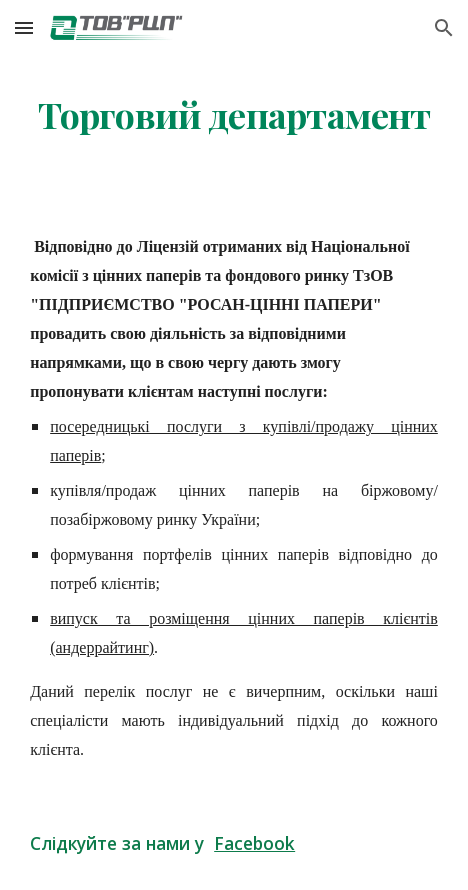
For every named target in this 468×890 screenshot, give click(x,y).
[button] (24, 27)
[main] (234, 115)
